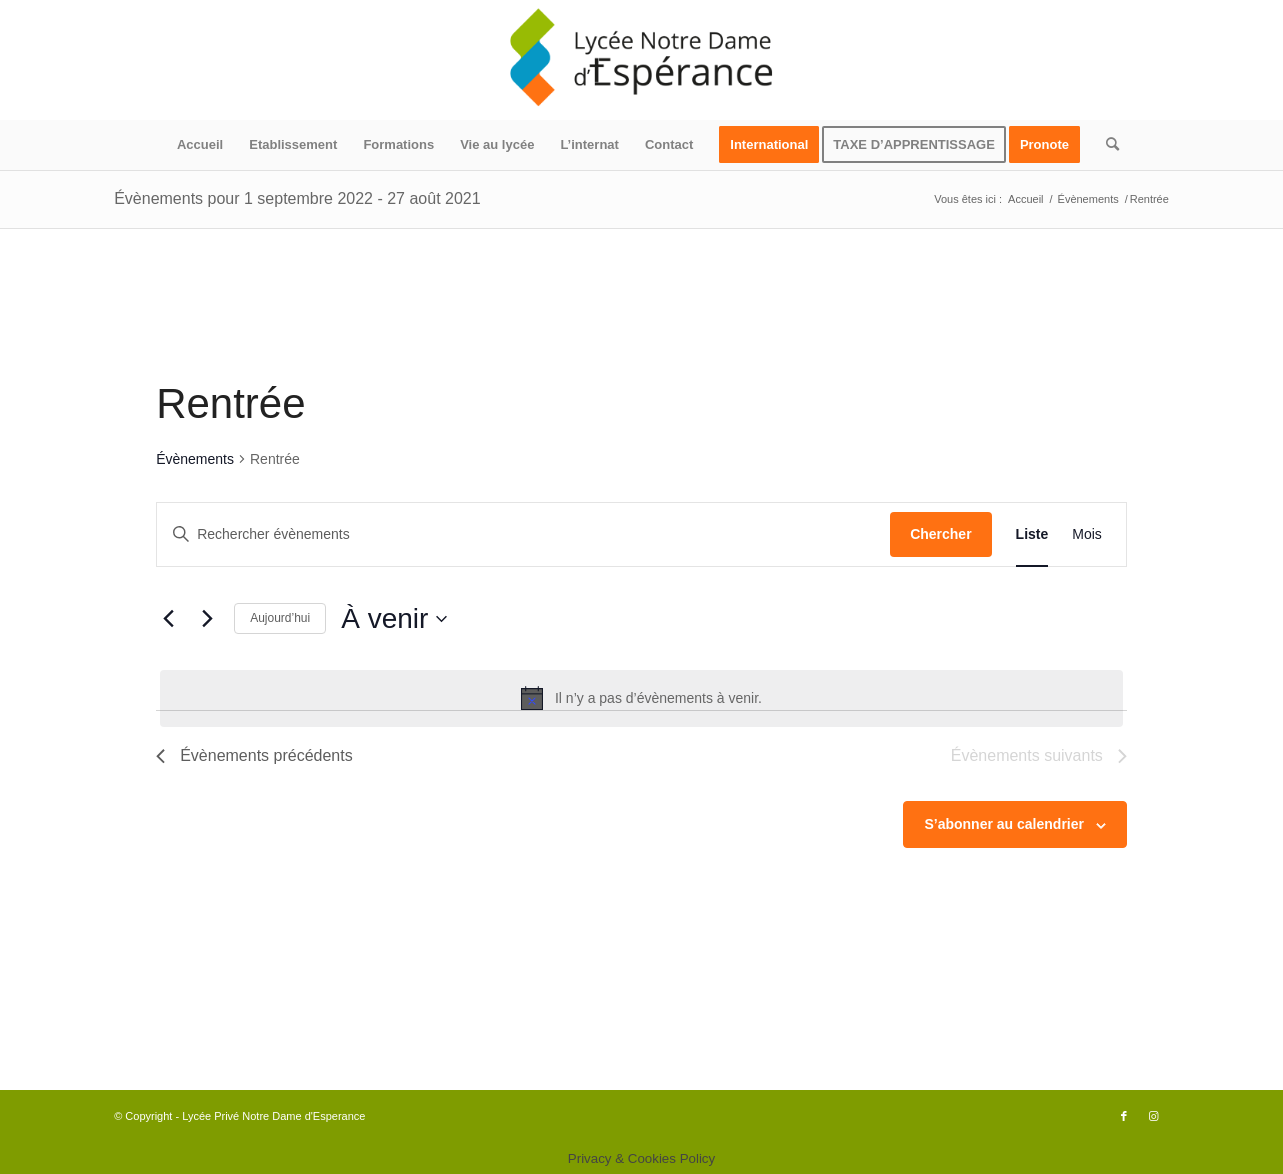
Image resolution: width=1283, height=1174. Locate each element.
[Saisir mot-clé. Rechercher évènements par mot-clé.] (523, 534)
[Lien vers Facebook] (1124, 1116)
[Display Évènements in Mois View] (1087, 534)
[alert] (641, 698)
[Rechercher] (1106, 145)
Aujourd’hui (280, 618)
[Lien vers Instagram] (1154, 1116)
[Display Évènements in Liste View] (1032, 534)
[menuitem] (200, 145)
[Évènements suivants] (207, 619)
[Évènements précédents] (168, 619)
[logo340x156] (642, 60)
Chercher (940, 534)
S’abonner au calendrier (1004, 824)
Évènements (195, 459)
